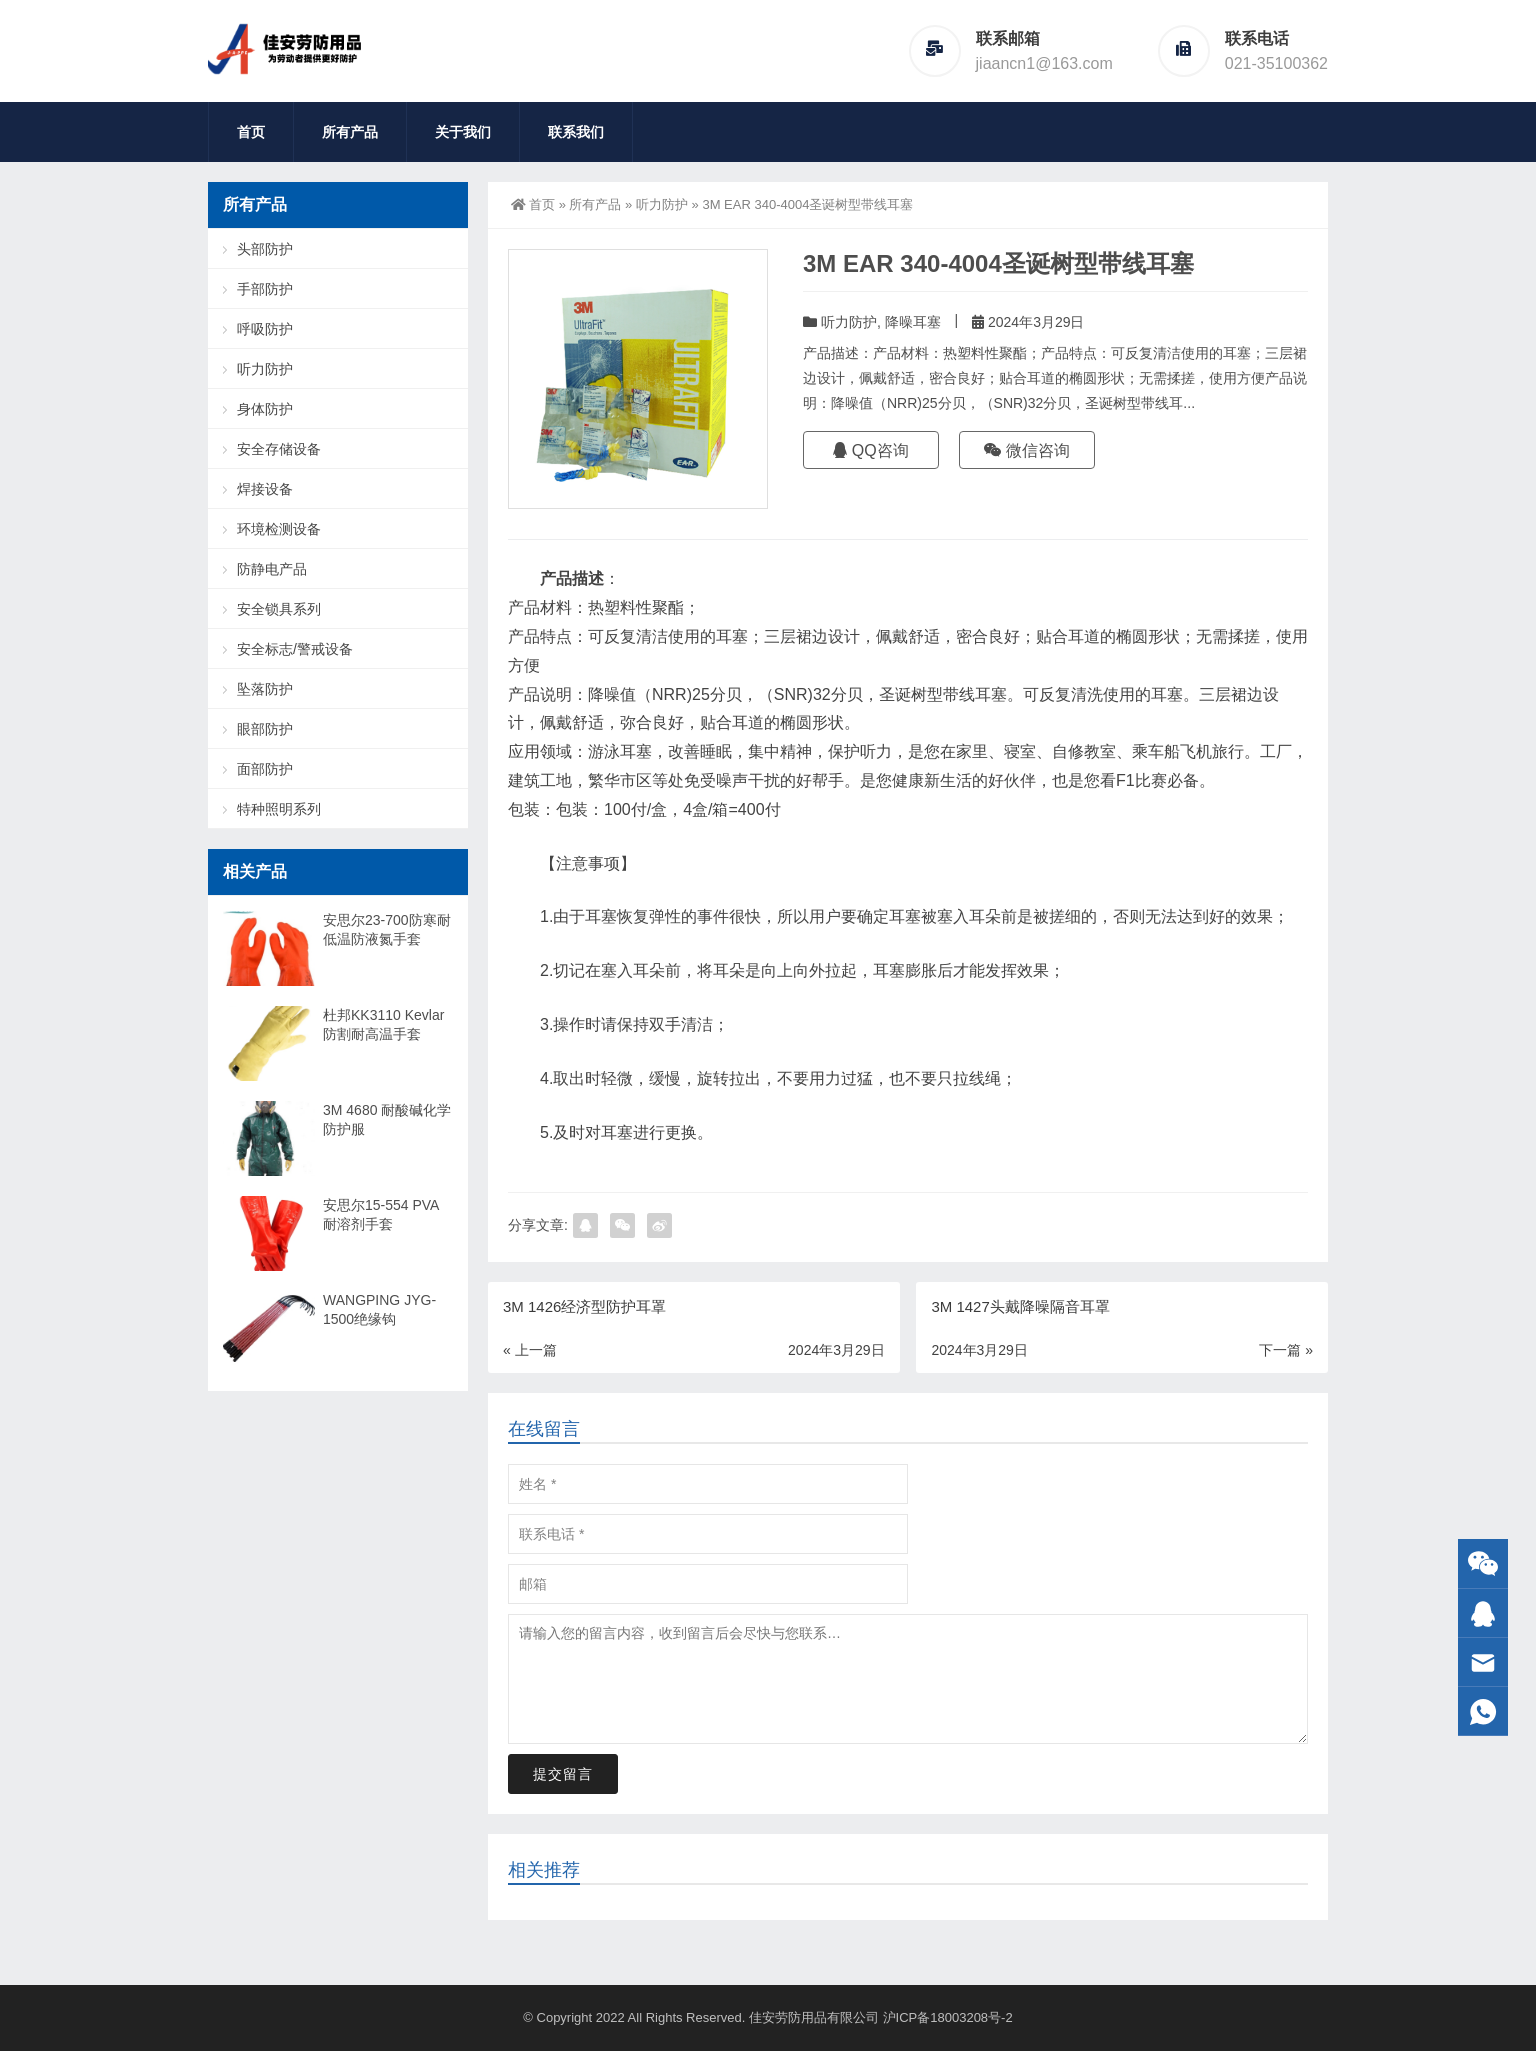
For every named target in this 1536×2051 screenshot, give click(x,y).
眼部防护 (265, 729)
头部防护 (265, 249)
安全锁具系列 (279, 609)
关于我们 (463, 132)
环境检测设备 (279, 529)
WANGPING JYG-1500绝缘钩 (379, 1309)
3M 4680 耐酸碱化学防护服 (387, 1119)
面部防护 (265, 769)
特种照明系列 (279, 809)
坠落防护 (265, 689)
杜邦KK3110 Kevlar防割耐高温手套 (383, 1024)
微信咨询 (1027, 450)
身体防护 (265, 409)
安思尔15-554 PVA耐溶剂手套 (381, 1214)
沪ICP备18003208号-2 (948, 2017)
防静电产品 (272, 569)
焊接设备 (265, 489)
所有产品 (350, 132)
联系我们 (576, 132)
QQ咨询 (870, 450)
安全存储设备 (279, 449)
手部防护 (265, 289)
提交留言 (563, 1774)
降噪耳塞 (913, 322)
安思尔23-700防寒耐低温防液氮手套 (387, 929)
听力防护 (662, 204)
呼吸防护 (265, 329)
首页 (251, 132)
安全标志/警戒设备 (295, 649)
